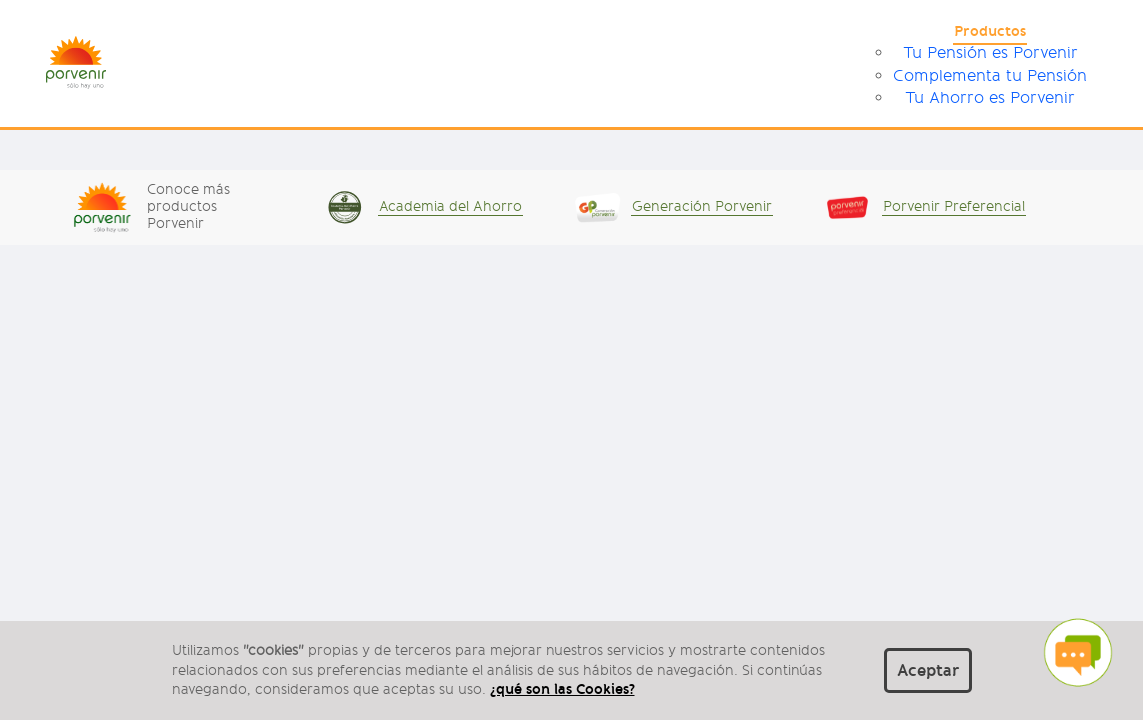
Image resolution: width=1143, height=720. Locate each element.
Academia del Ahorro (450, 207)
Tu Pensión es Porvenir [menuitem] (990, 53)
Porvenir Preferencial (954, 207)
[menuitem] (990, 33)
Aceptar (928, 670)
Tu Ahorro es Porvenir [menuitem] (990, 98)
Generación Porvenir (702, 207)
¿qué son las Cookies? (562, 689)
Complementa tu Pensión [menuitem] (990, 76)
